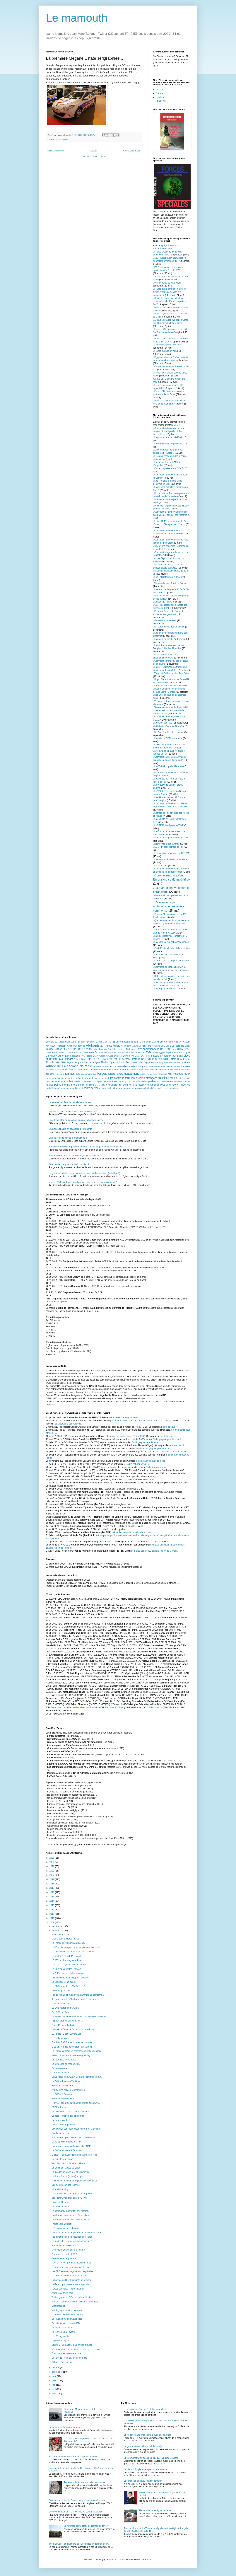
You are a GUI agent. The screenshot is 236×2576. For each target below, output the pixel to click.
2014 (52, 1901)
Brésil (187, 1046)
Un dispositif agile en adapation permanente (70, 1129)
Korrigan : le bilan (60, 2072)
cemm (65, 1069)
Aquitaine (136, 1046)
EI (144, 1052)
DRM (61, 1052)
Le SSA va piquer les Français (66, 1969)
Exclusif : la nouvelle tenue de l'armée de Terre (74, 2155)
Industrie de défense (161, 1056)
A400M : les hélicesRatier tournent (68, 2090)
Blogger (148, 2559)
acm (156, 1062)
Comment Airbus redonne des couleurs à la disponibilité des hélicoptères (168, 431)
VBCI (140, 1062)
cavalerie (50, 1070)
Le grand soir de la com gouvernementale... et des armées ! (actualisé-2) (84, 1173)
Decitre (159, 93)
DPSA (48, 1052)
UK (120, 1062)
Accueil (94, 150)
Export (61, 1056)
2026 (52, 1858)
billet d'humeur (173, 1066)
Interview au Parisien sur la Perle (170, 859)
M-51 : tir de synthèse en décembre (69, 1964)
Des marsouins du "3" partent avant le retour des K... (77, 2232)
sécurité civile (105, 1088)
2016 (52, 1892)
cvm (141, 1070)
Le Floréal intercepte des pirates (67, 2314)
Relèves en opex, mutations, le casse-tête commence (168, 906)
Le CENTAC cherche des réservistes (70, 2275)
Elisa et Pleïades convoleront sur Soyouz (72, 2047)
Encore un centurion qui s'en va (64, 2427)
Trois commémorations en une (66, 2353)
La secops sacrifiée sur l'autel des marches (70, 1102)
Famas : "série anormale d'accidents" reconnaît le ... (77, 2301)
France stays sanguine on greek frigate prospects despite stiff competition (169, 292)
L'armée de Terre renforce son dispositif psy (73, 2029)
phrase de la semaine (171, 1081)
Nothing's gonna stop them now (67, 2310)
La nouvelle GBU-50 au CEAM (169, 726)
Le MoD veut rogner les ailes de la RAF (71, 2267)
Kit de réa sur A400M (164, 933)
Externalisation (72, 1056)
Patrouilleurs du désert (165, 620)
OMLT (90, 1059)
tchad (115, 1088)
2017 (52, 1888)
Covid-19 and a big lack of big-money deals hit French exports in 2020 (169, 301)
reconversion (111, 1085)
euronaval (59, 1074)
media (173, 1078)
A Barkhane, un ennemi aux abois (170, 929)
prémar (97, 1085)
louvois (104, 1078)
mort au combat (63, 1081)
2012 (52, 1909)
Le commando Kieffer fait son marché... (71, 2211)
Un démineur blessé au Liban (66, 2167)
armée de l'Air (57, 1066)
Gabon (102, 1056)
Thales (104, 1062)
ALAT (53, 1045)
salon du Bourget (74, 1088)
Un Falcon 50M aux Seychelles (67, 2319)
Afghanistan (95, 1045)
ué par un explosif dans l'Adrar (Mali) (127, 1436)
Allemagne (126, 1046)
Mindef (69, 1058)
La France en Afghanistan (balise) (68, 1943)
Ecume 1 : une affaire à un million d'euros (72, 2345)
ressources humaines (148, 1085)
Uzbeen (133, 1062)
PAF (111, 1059)
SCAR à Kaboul (59, 2107)
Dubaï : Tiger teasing (62, 2362)
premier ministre (86, 1085)
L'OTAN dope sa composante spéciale (70, 2284)
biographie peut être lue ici (159, 1448)
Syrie (97, 1062)
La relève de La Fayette (63, 2332)
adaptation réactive (167, 1062)
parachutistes (140, 1081)
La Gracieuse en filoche (63, 1982)
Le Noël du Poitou (163, 602)
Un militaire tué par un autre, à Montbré (71, 2111)
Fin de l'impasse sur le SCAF (168, 468)
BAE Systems (154, 1046)
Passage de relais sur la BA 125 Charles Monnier (73, 2456)
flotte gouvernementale (86, 1074)
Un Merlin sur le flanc (62, 2327)
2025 (52, 1862)
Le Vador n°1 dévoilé (164, 685)
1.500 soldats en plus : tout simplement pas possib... (77, 1947)
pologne (66, 1085)
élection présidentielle (169, 1088)
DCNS (168, 1049)
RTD (165, 1059)
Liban (180, 1056)
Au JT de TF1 (160, 865)
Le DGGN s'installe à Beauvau (66, 2150)
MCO (55, 1059)
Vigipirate (149, 1062)
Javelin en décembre (62, 2133)
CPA (86, 1049)
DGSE (187, 1049)
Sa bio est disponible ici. (138, 1464)
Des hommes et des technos (66, 2185)
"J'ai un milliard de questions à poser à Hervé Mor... (77, 2349)
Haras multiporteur (61, 2202)
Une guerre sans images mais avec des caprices (73, 1111)
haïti (170, 1074)
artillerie (97, 1066)
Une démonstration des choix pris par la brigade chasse (76, 1120)
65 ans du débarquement (125, 1041)
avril (54, 2393)
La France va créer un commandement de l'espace (76, 2051)
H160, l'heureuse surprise (166, 844)
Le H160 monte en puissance (168, 443)
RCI (149, 1059)
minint (187, 1078)
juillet (55, 2380)
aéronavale (128, 1066)
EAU (140, 1052)
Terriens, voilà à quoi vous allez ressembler (85, 2482)
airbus (187, 1062)
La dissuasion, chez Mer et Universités (70, 2172)
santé (87, 1087)
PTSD (127, 1059)
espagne (50, 1074)
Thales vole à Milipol (62, 2224)
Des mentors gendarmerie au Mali (171, 837)
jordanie (60, 1078)
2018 (52, 1883)
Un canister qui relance (63, 2159)
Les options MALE (60, 2038)
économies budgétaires (148, 1088)
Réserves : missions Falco (64, 2085)
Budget (50, 1049)
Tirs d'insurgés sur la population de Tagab (72, 2237)
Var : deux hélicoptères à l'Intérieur (68, 2163)
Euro (176, 1052)
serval (94, 1087)
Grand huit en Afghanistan (64, 2258)
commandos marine (87, 1069)
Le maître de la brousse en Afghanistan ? (72, 2241)
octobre (56, 2367)
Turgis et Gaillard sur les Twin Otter (171, 673)
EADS (134, 1052)
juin (54, 2385)
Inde (148, 1056)
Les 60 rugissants (60, 2336)
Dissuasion (88, 1052)
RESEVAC (157, 1059)
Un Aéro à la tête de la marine (169, 732)
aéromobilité (116, 1066)
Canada (93, 1049)
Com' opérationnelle (147, 1049)
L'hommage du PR (61, 1990)
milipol (59, 140)
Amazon (160, 89)
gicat (142, 1074)
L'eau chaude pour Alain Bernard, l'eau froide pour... (77, 2077)
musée (77, 1081)
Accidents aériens (76, 1046)
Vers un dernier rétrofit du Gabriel (170, 583)
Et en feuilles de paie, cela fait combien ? (69, 1164)
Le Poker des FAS (163, 722)
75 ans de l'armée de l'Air (169, 1041)
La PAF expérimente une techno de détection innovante (79, 2016)
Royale (50, 1062)
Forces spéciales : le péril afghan (68, 2288)
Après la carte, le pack (62, 2293)
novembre (57, 1930)
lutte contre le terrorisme (122, 1078)
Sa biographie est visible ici (68, 1423)
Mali (61, 1058)
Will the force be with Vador (167, 283)
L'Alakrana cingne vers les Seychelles (70, 2215)
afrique (180, 1062)
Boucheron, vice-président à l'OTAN (69, 2198)
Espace (169, 1052)
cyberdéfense (149, 1070)
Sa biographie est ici (131, 1417)
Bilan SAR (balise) (60, 1934)
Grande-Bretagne (114, 1056)
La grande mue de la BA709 (168, 437)
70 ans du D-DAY (147, 1041)
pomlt (74, 1085)
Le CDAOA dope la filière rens (169, 766)
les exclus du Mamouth (82, 1078)
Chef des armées (116, 1049)
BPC (163, 1046)
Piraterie (136, 1058)
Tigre (112, 1062)
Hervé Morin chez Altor (63, 2098)
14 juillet (82, 1041)
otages (121, 1081)
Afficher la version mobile (94, 156)
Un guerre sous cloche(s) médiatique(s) (68, 1138)
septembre (57, 2372)
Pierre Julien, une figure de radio (155, 2510)
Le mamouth (77, 18)
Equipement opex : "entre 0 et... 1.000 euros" (74, 2137)
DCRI (174, 1049)
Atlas (144, 1046)
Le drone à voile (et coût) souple (67, 2176)
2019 (52, 1879)
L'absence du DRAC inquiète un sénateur (72, 2280)
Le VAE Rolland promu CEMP (169, 825)
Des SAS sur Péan (61, 2012)
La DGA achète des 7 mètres (66, 2081)
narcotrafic (86, 1081)
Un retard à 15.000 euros (64, 2059)
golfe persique (151, 1074)
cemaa (58, 1069)
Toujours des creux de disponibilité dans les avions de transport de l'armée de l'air (170, 710)
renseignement (128, 1084)
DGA (180, 1049)
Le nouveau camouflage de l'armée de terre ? (86, 2526)
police (65, 140)
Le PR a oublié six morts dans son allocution (73, 1951)
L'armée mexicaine (61, 2003)
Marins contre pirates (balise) (66, 1938)
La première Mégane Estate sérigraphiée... (72, 2193)
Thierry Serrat (155, 1707)
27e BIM (100, 1041)
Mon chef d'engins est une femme (68, 2250)
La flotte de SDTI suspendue (168, 738)
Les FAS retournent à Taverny (169, 577)
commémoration (105, 1069)
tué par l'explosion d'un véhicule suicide (131, 1532)
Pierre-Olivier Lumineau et (85, 1707)
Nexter (77, 1059)
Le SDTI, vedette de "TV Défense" (68, 1986)
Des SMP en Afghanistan (64, 2124)
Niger (84, 1059)
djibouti (165, 1069)
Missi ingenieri (59, 2306)
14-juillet (91, 1041)
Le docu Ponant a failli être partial (68, 2116)
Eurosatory (51, 1056)
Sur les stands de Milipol (64, 2245)
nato (94, 1081)
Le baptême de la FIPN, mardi (66, 1956)
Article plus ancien (132, 150)
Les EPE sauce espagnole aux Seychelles (72, 2271)
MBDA (49, 1059)
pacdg (128, 1081)
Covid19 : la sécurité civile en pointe (172, 948)
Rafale (173, 1058)
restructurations (169, 1084)
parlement (154, 1081)
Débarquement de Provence (117, 1052)
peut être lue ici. (168, 1436)
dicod (159, 1069)
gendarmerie (131, 1073)
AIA (47, 1046)
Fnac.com (161, 101)
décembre (57, 1926)
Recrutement (183, 1059)
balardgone (141, 1066)
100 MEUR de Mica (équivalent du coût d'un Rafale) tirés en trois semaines (86, 1146)
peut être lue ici (170, 1427)
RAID (144, 1059)
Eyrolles (160, 97)
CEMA (66, 1049)
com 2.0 (72, 1070)
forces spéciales (110, 1073)
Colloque (130, 1049)
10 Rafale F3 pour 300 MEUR (66, 2034)
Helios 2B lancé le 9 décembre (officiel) (71, 2055)
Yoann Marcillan (58, 1707)
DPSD (55, 1052)
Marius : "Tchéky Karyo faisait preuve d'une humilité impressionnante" (83, 1182)
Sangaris (78, 1062)
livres (97, 1078)
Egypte (162, 1052)
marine (163, 1078)
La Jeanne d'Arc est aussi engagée (171, 942)
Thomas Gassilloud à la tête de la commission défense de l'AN (79, 2544)
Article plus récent (55, 150)
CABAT (58, 1049)
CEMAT (73, 1049)
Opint (105, 1059)
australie (105, 1066)
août (54, 2376)
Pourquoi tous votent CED (64, 2254)
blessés (185, 1066)
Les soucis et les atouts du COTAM (171, 853)
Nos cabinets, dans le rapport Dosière (70, 1977)
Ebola (155, 1052)
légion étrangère (147, 1078)
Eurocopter (184, 1052)
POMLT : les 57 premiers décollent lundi (71, 2262)
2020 (52, 1875)
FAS (83, 1056)
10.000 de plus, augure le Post (67, 1960)
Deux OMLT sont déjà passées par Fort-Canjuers (76, 2129)
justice (68, 1078)
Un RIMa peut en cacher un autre (68, 1973)
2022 (52, 1866)
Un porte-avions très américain (169, 626)
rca (103, 1085)
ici (178, 1583)
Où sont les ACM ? (61, 2120)
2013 (52, 1905)
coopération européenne (126, 1069)
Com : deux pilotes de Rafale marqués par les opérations (77, 2500)
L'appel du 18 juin (60, 2340)
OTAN (97, 1058)
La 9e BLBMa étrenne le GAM (66, 2141)
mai (54, 2389)
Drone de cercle (59, 2068)
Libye (187, 1055)
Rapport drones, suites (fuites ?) (67, 2020)
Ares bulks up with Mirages (167, 344)
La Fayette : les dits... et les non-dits (69, 2358)
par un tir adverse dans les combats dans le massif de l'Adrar (140, 1420)
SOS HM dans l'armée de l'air (168, 847)
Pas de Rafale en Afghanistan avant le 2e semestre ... (78, 1995)
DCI (162, 1049)
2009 (52, 1922)
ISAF (142, 1056)
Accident (62, 1046)
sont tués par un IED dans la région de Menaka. (154, 1551)
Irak (174, 1056)
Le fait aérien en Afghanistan (66, 2064)
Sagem (69, 1062)
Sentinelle (89, 1062)
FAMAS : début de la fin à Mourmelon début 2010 (76, 2103)
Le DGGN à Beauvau (62, 2094)
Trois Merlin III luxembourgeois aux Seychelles (74, 2180)
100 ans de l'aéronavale (58, 1041)
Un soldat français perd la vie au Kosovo (71, 2219)
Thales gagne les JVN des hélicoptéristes (72, 2297)
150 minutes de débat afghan (66, 2228)
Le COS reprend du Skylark (65, 2008)
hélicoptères (180, 1073)
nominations (110, 1081)
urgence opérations (128, 1088)
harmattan (162, 1074)
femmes (70, 1073)
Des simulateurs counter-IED (66, 2323)
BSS (172, 1046)
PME (116, 1059)
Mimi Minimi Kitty (60, 2189)
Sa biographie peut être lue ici (167, 1439)
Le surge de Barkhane (165, 988)
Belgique (179, 1046)
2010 (52, 1918)
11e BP (74, 1042)
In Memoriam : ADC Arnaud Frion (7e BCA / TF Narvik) (75, 1155)
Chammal (102, 1049)
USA (126, 1062)
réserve (62, 1088)
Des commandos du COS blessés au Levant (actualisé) (76, 2511)
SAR (57, 1062)
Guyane (126, 1056)
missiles (50, 1081)
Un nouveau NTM (60, 2206)
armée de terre (80, 1066)
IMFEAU (135, 1056)
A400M (186, 1041)
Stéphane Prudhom (113, 1707)
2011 (52, 1914)
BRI (167, 1046)
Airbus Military (113, 1046)
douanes (174, 1070)
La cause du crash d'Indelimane (170, 639)
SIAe (63, 1062)
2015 (52, 1896)
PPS (121, 1059)
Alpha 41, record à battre (64, 2025)
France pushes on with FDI (167, 351)
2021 (52, 1870)
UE (117, 1062)
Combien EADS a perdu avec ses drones (72, 2042)
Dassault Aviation (73, 1052)
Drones (99, 1052)
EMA (149, 1052)
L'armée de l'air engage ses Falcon (171, 960)
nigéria (99, 1082)
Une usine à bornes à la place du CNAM (71, 2146)
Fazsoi (89, 1056)
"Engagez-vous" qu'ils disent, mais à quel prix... (75, 1999)
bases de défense (156, 1066)
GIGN (95, 1056)
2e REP (108, 1042)
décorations (184, 1069)
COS (80, 1049)
